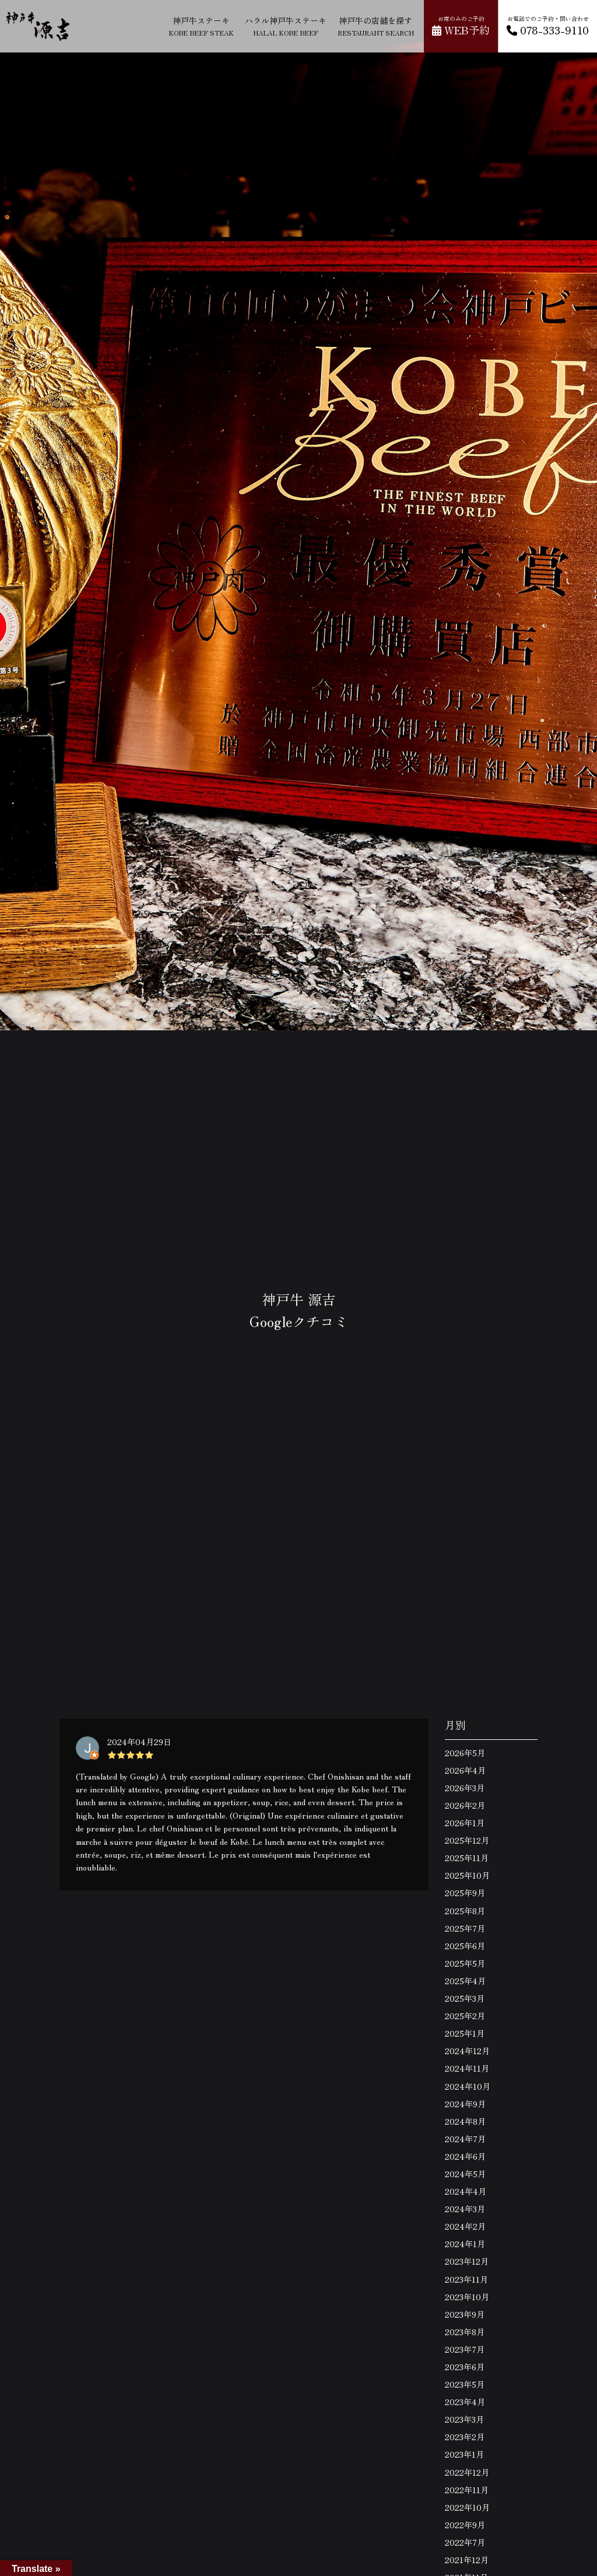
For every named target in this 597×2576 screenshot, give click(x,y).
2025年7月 (465, 1928)
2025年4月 (465, 1981)
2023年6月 (464, 2367)
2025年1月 (464, 2033)
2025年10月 (467, 1875)
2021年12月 (467, 2560)
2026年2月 (465, 1805)
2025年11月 (467, 1857)
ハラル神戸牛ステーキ (285, 26)
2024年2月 (465, 2226)
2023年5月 (464, 2384)
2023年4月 (465, 2401)
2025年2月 (465, 2016)
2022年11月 (467, 2490)
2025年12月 (467, 1840)
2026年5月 (465, 1753)
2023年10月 (467, 2297)
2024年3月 (465, 2208)
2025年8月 (465, 1911)
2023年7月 (464, 2349)
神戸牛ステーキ (201, 26)
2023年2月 (464, 2436)
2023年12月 (467, 2261)
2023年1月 (464, 2454)
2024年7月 (465, 2139)
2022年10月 (467, 2507)
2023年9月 (464, 2314)
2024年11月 (467, 2068)
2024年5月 (465, 2174)
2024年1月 (465, 2243)
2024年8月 (465, 2121)
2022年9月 (465, 2525)
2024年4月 (465, 2191)
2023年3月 (464, 2419)
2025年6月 (465, 1946)
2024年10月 (467, 2086)
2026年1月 (464, 1823)
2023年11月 (466, 2279)
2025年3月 (464, 1998)
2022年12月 (467, 2472)
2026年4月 (465, 1770)
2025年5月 (465, 1963)
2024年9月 (465, 2104)
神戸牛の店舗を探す (376, 26)
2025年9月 (465, 1892)
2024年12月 (467, 2050)
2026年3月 (464, 1788)
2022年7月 (465, 2542)
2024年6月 (465, 2156)
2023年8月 (464, 2332)
